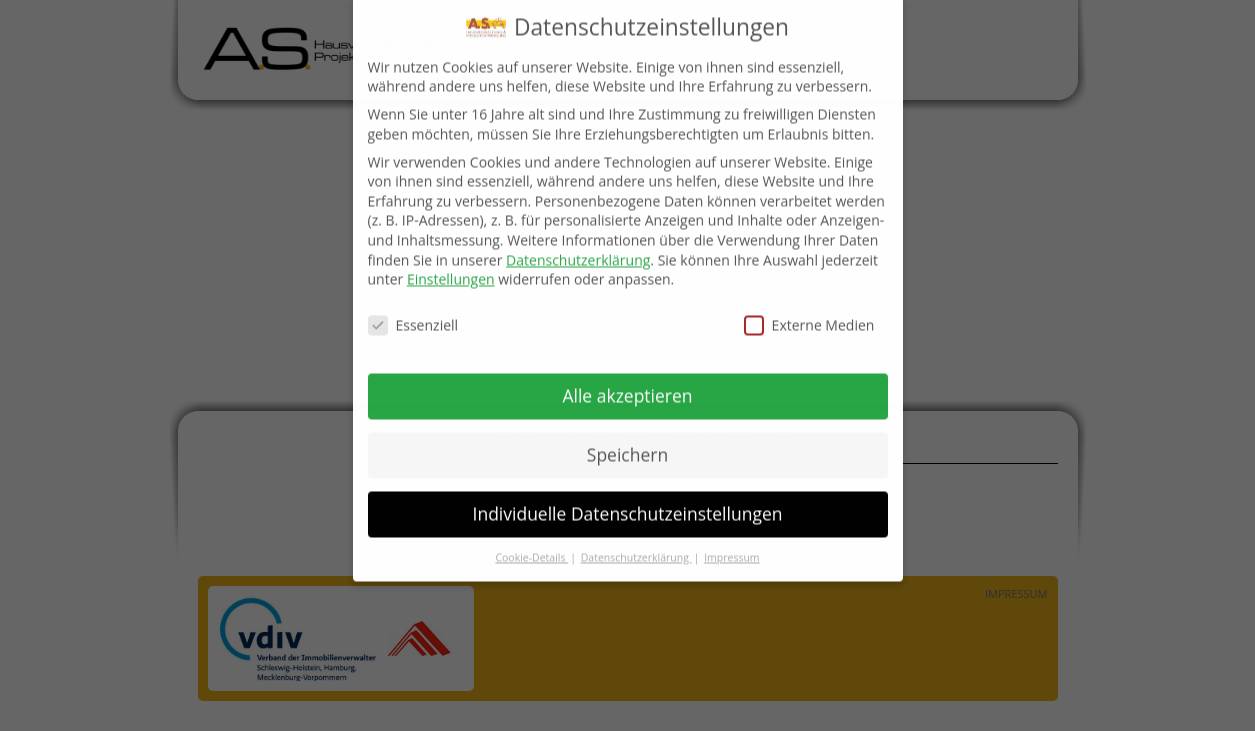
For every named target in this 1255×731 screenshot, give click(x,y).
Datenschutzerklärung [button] (636, 547)
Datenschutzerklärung (578, 249)
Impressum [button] (731, 547)
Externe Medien (809, 315)
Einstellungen (451, 269)
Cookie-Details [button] (531, 547)
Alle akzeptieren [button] (627, 386)
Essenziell (413, 315)
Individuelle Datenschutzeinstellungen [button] (628, 504)
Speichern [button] (627, 445)
